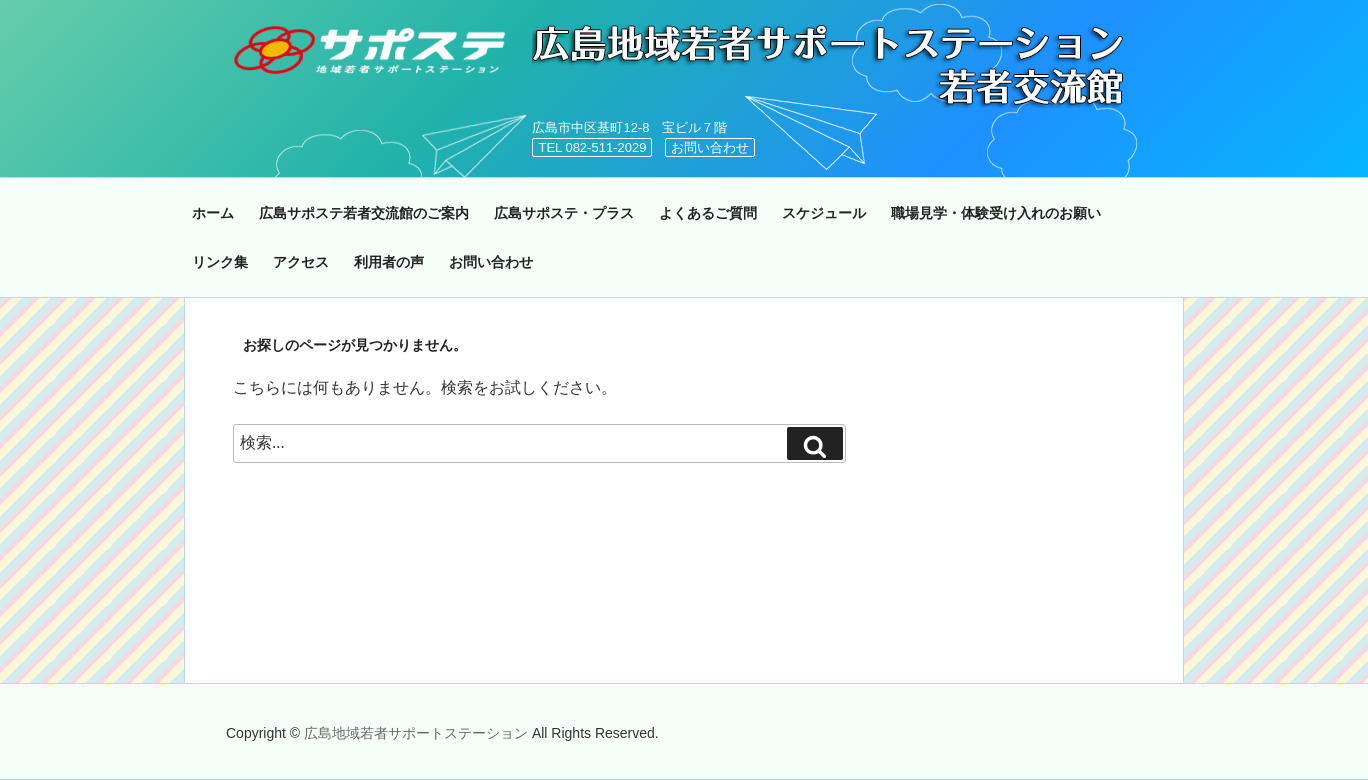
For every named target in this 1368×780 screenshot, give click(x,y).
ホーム (213, 213)
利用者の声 (389, 262)
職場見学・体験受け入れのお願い (996, 213)
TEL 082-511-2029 (592, 147)
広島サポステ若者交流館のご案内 (364, 213)
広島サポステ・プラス (564, 213)
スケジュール (824, 213)
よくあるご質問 (708, 213)
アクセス (301, 262)
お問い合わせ (710, 147)
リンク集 (220, 262)
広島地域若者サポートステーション (418, 733)
